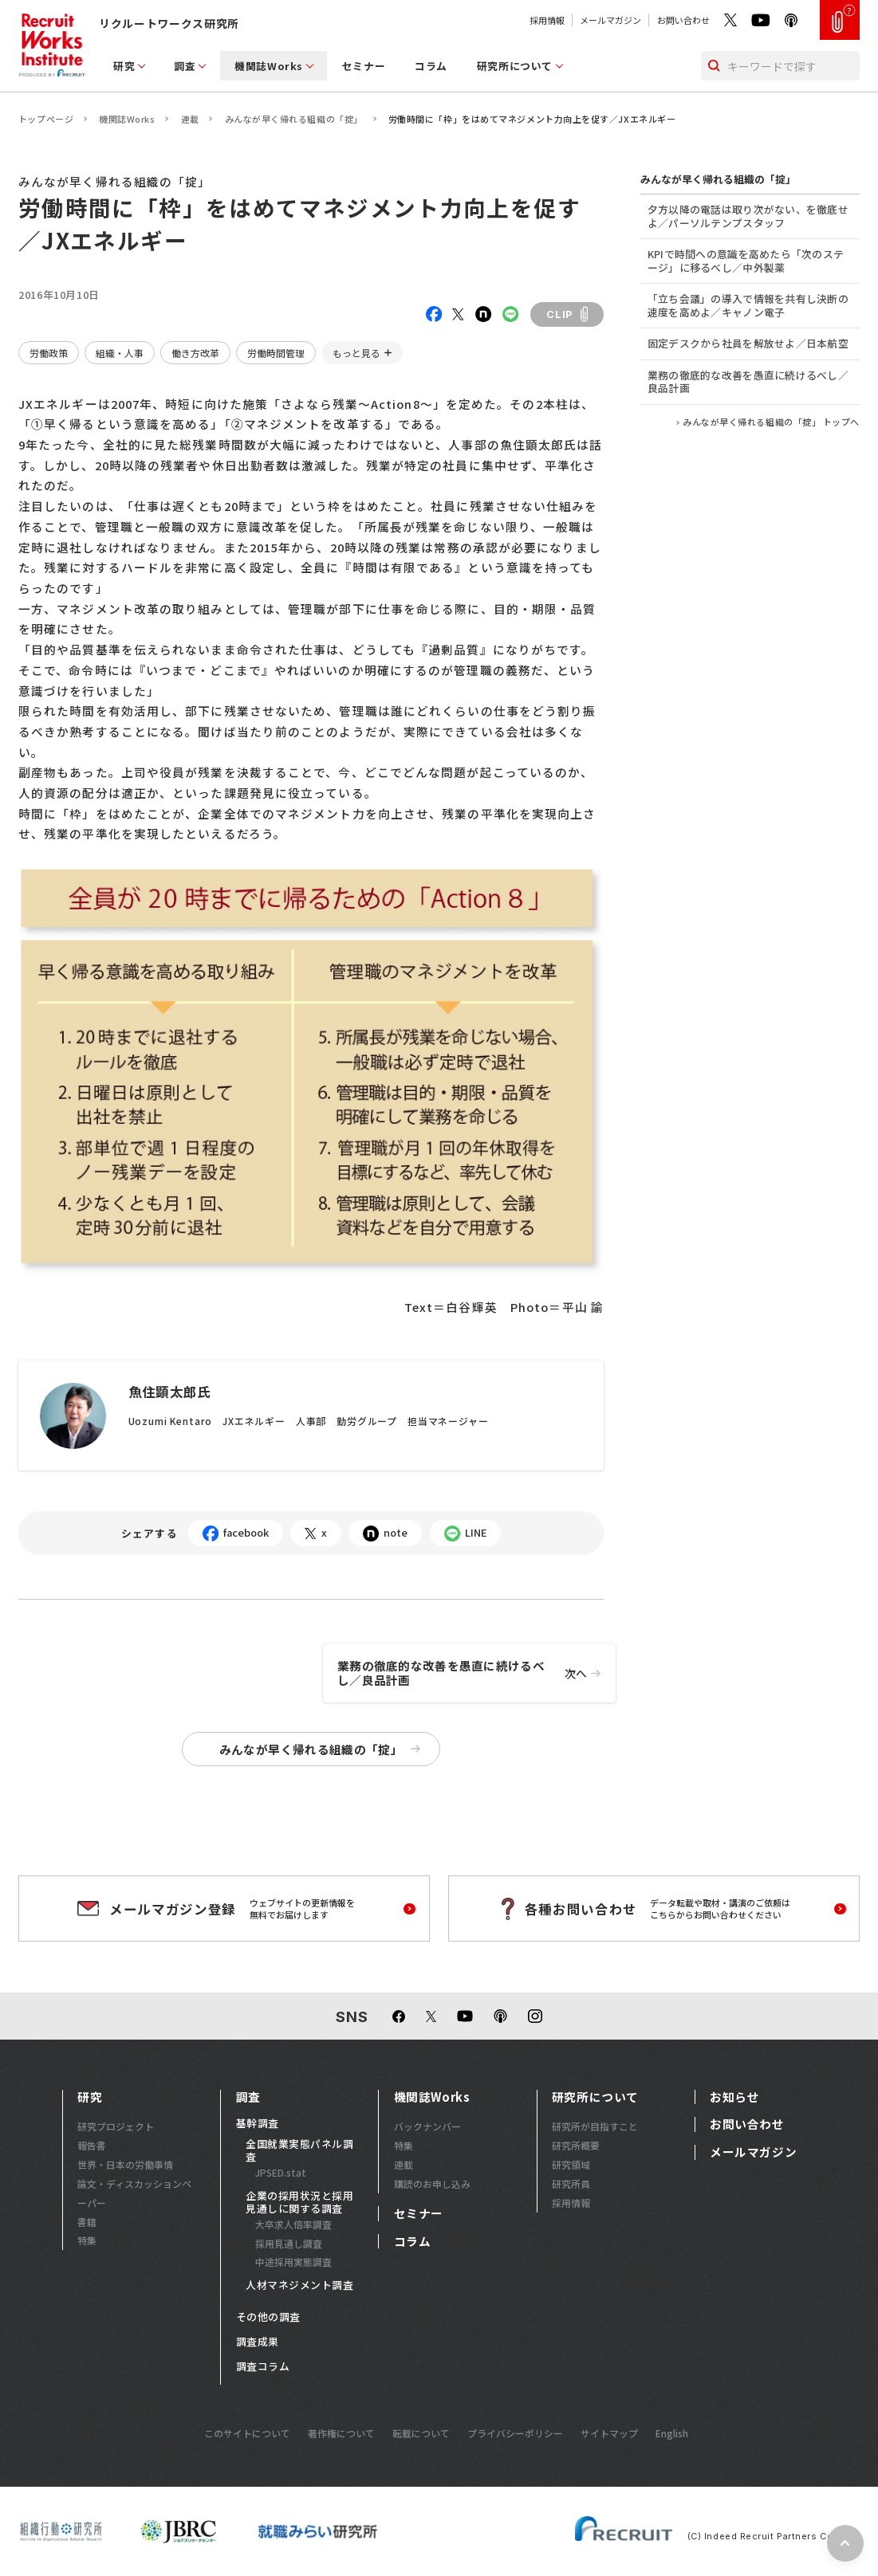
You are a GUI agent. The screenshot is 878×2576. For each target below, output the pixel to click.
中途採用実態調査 (293, 2261)
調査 (184, 65)
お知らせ (734, 2097)
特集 (86, 2240)
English (672, 2433)
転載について (421, 2433)
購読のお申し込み (432, 2183)
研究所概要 (576, 2145)
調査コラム (263, 2366)
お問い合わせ (683, 20)
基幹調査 (257, 2123)
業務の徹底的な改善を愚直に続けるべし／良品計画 (476, 1673)
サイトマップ (609, 2433)
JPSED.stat (280, 2172)
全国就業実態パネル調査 (299, 2150)
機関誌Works (268, 65)
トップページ (45, 118)
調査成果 (257, 2341)
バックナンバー (427, 2126)
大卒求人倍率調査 (293, 2224)
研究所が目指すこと (595, 2126)
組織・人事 (120, 352)
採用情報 (547, 20)
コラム (431, 65)
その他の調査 (268, 2317)
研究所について (515, 65)
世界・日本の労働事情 (125, 2164)
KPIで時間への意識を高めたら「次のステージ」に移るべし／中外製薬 (746, 260)
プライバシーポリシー (515, 2433)
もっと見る (356, 352)
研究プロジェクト (115, 2126)
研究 (124, 65)
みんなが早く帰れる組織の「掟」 (294, 118)
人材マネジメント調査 (299, 2285)
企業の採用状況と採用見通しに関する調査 (299, 2202)
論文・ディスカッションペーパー (134, 2193)
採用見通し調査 (288, 2243)
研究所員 (571, 2183)
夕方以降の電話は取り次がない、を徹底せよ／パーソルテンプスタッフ (748, 216)
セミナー (364, 65)
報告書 (91, 2145)
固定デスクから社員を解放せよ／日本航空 (748, 343)
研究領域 (571, 2164)
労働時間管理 (276, 352)
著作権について (341, 2433)
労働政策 (49, 352)
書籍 (86, 2221)
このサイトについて (247, 2433)
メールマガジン (610, 20)
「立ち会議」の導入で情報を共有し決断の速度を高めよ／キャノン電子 (748, 305)
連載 (190, 118)
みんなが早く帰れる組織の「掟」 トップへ (771, 422)
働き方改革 (195, 352)
